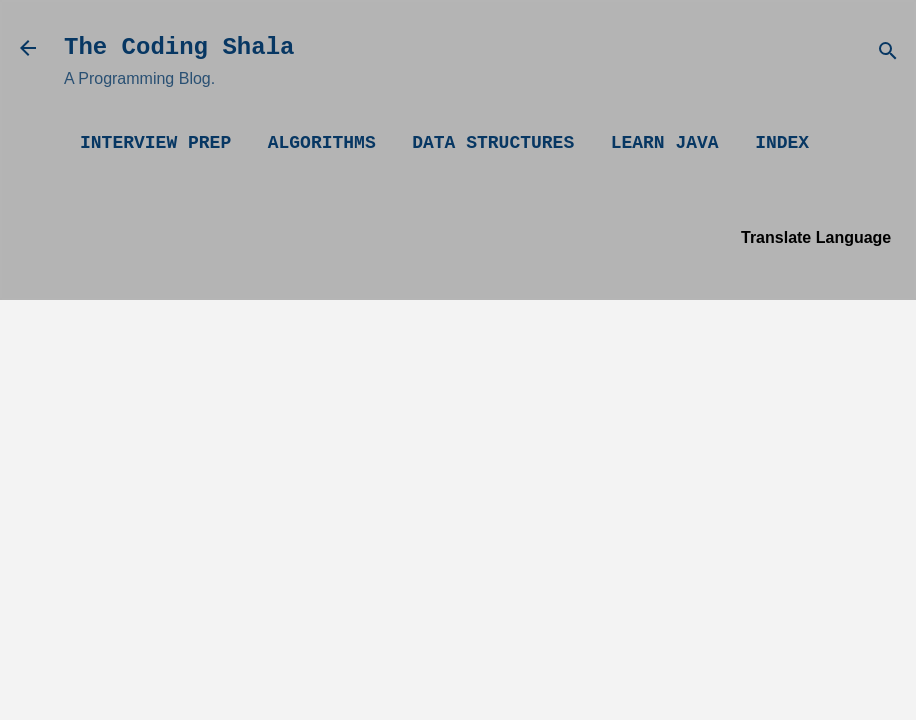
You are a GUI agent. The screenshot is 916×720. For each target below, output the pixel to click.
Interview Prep (155, 143)
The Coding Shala (179, 47)
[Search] (888, 54)
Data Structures (493, 143)
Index (782, 143)
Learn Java (665, 143)
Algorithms (322, 143)
